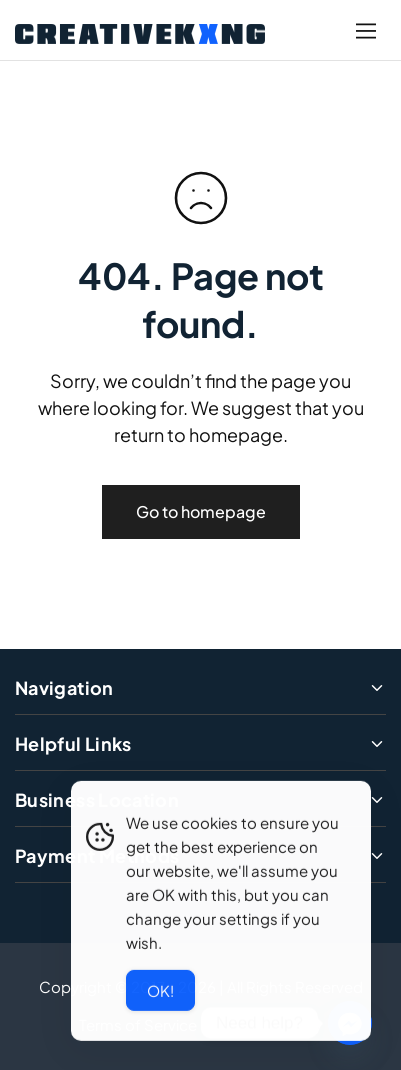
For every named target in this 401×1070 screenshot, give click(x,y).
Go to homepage (201, 511)
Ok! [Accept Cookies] (160, 992)
